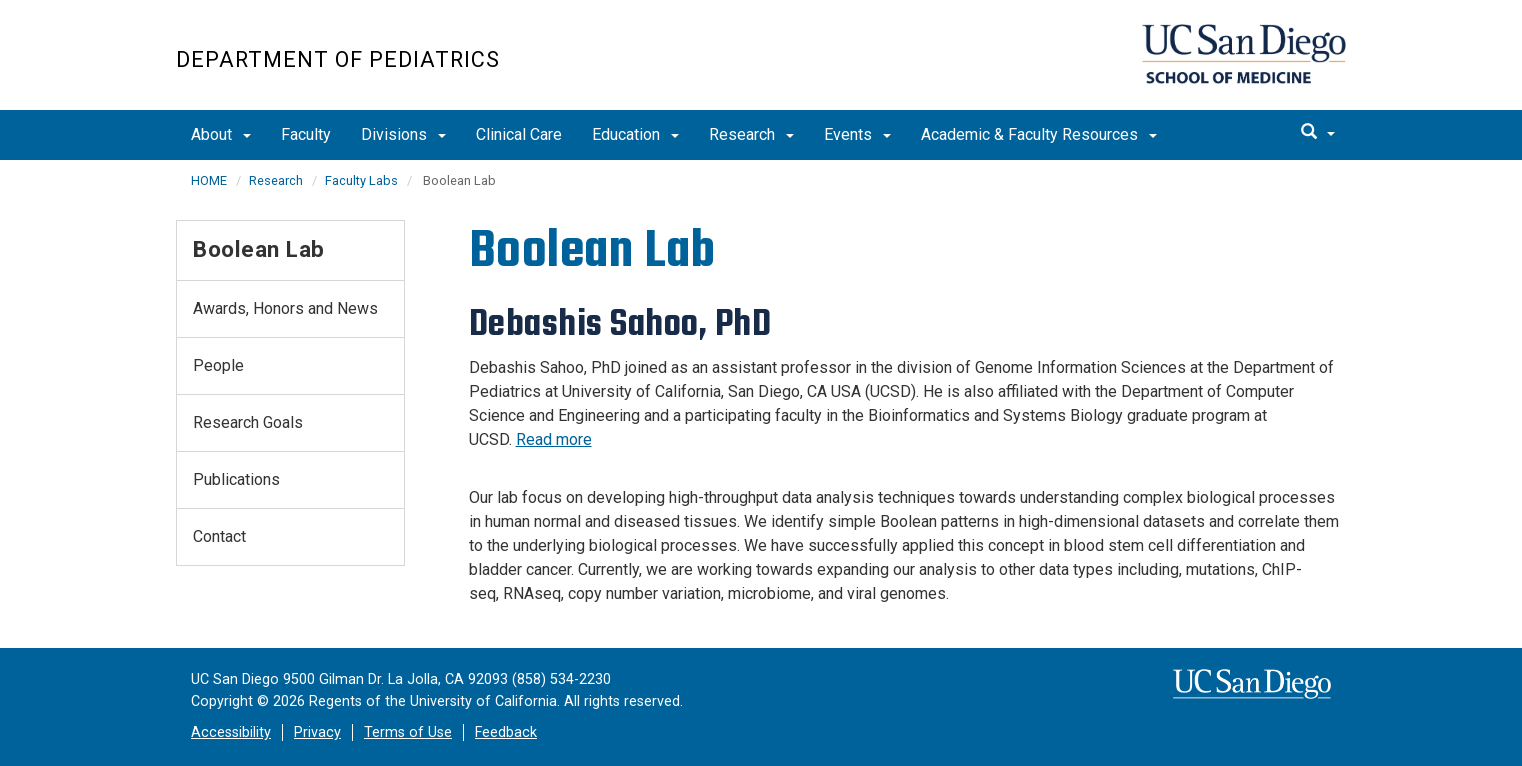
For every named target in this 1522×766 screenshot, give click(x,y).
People (218, 365)
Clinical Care (519, 134)
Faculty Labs (361, 180)
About (221, 134)
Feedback (506, 732)
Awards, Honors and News (285, 308)
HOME (209, 180)
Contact (219, 536)
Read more (554, 439)
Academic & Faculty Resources (1039, 134)
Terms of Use (408, 732)
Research (751, 134)
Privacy (317, 732)
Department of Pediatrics (338, 59)
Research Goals (248, 422)
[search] (1318, 133)
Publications (236, 479)
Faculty (306, 134)
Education (635, 134)
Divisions (403, 134)
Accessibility (231, 732)
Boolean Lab (259, 249)
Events (857, 134)
